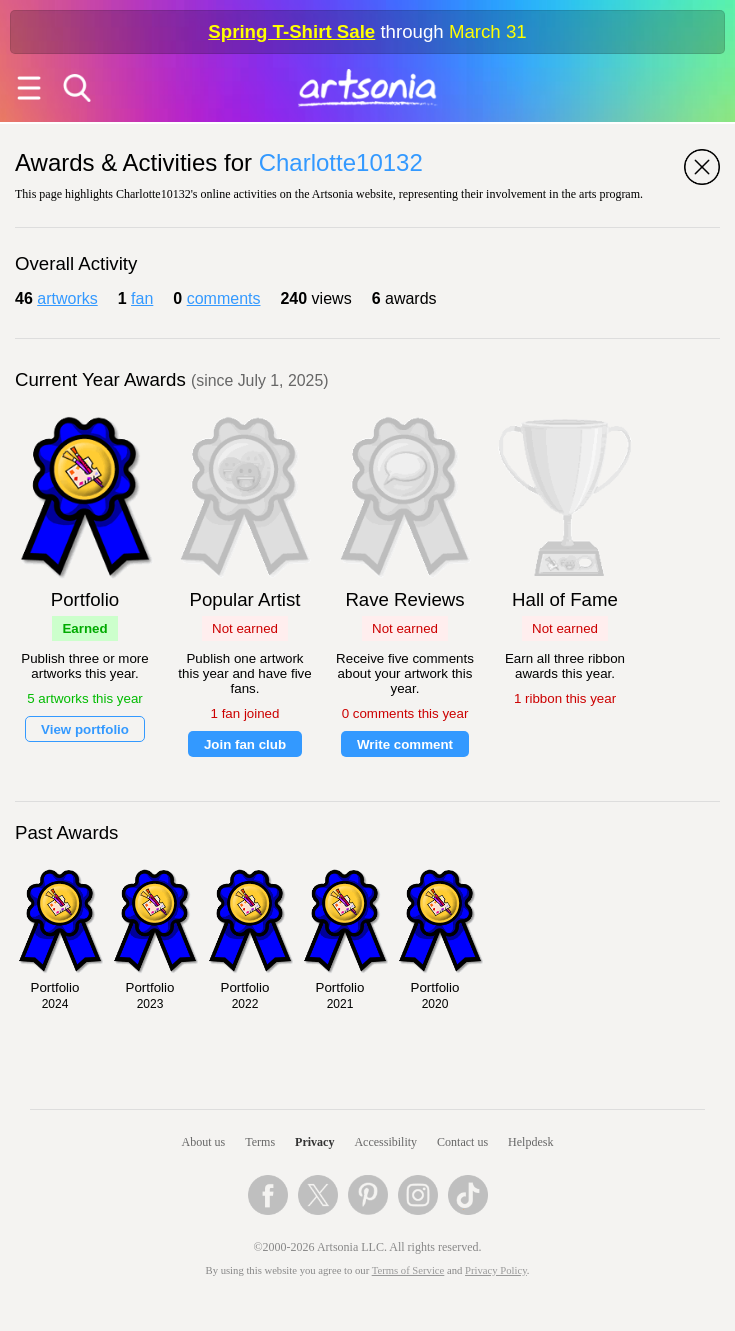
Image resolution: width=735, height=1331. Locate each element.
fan (142, 298)
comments (224, 298)
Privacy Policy (496, 1270)
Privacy (314, 1142)
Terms (260, 1142)
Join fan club (245, 744)
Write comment (405, 744)
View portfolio (85, 729)
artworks (67, 298)
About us (204, 1142)
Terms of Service (408, 1270)
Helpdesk (530, 1142)
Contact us (462, 1142)
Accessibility (385, 1142)
